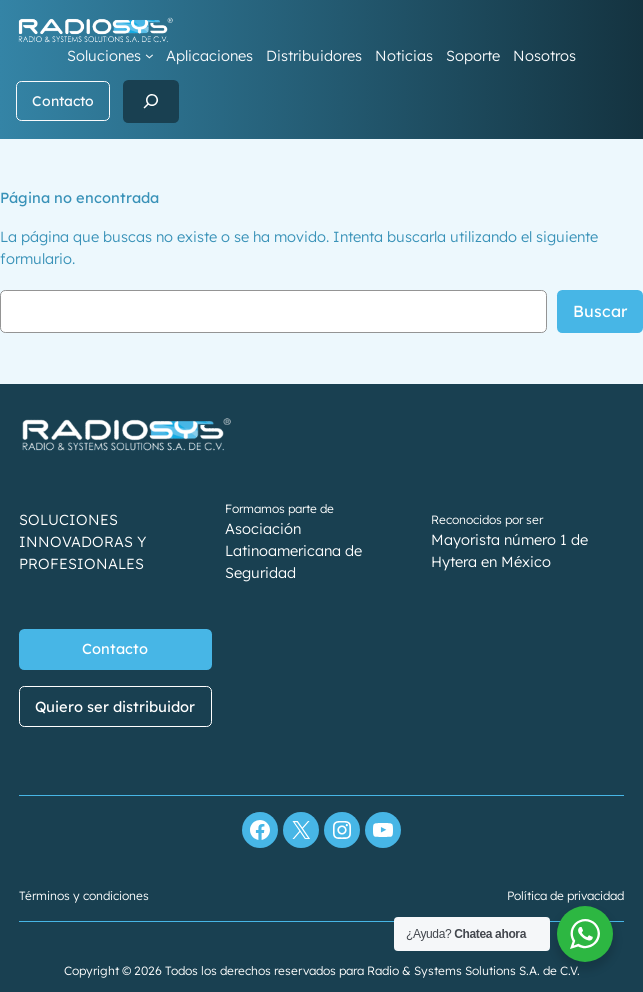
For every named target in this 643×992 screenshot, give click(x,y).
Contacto (63, 101)
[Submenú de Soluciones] (149, 55)
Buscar (600, 311)
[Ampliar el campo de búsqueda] (151, 101)
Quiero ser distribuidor (116, 706)
